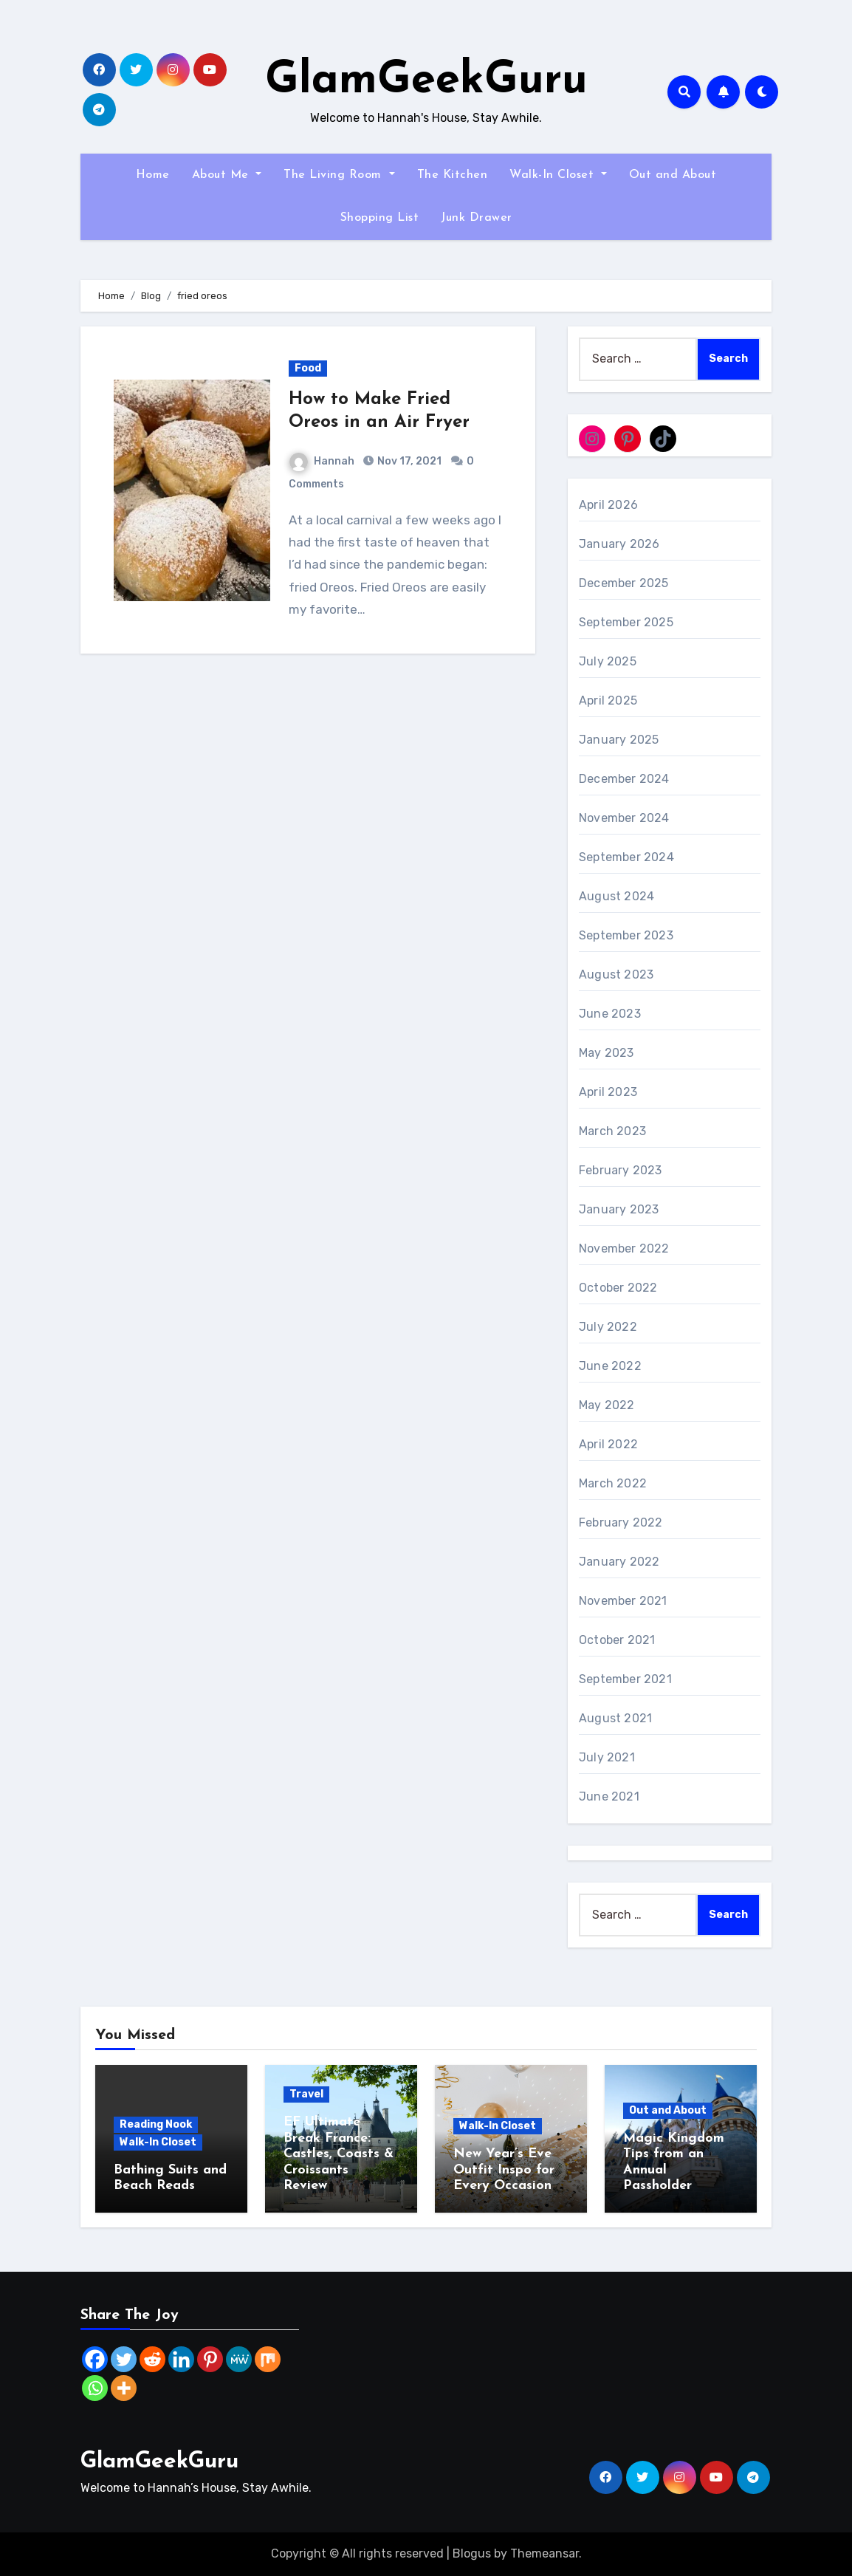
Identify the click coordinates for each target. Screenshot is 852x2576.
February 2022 (621, 1522)
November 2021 (623, 1601)
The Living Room (339, 175)
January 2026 (619, 544)
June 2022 (610, 1366)
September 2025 (626, 622)
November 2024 (624, 818)
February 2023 (620, 1170)
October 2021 (617, 1640)
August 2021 (615, 1718)
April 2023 (608, 1092)
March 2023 (612, 1131)
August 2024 (616, 896)
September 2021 (625, 1679)
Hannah (321, 461)
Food (308, 368)
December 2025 (624, 583)
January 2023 (619, 1209)
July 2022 (608, 1327)
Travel (306, 2094)
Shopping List (379, 218)
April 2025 (608, 700)
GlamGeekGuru (426, 81)
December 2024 (624, 779)
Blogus (472, 2553)
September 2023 (626, 935)
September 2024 (626, 857)
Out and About (673, 175)
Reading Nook (156, 2124)
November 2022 (624, 1248)
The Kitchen (452, 175)
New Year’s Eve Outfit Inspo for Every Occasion (503, 2170)
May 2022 (607, 1405)
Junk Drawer (476, 218)
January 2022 (619, 1562)
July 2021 (607, 1757)
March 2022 (613, 1483)
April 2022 (608, 1444)
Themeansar (544, 2553)
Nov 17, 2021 (408, 461)
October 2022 (618, 1288)
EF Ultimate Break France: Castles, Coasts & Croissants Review (339, 2154)
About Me (227, 175)
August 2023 (616, 974)
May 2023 (606, 1053)
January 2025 (619, 740)
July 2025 (607, 661)
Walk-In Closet (558, 175)
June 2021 (609, 1796)
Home (153, 175)
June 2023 (610, 1014)
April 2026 (608, 505)
